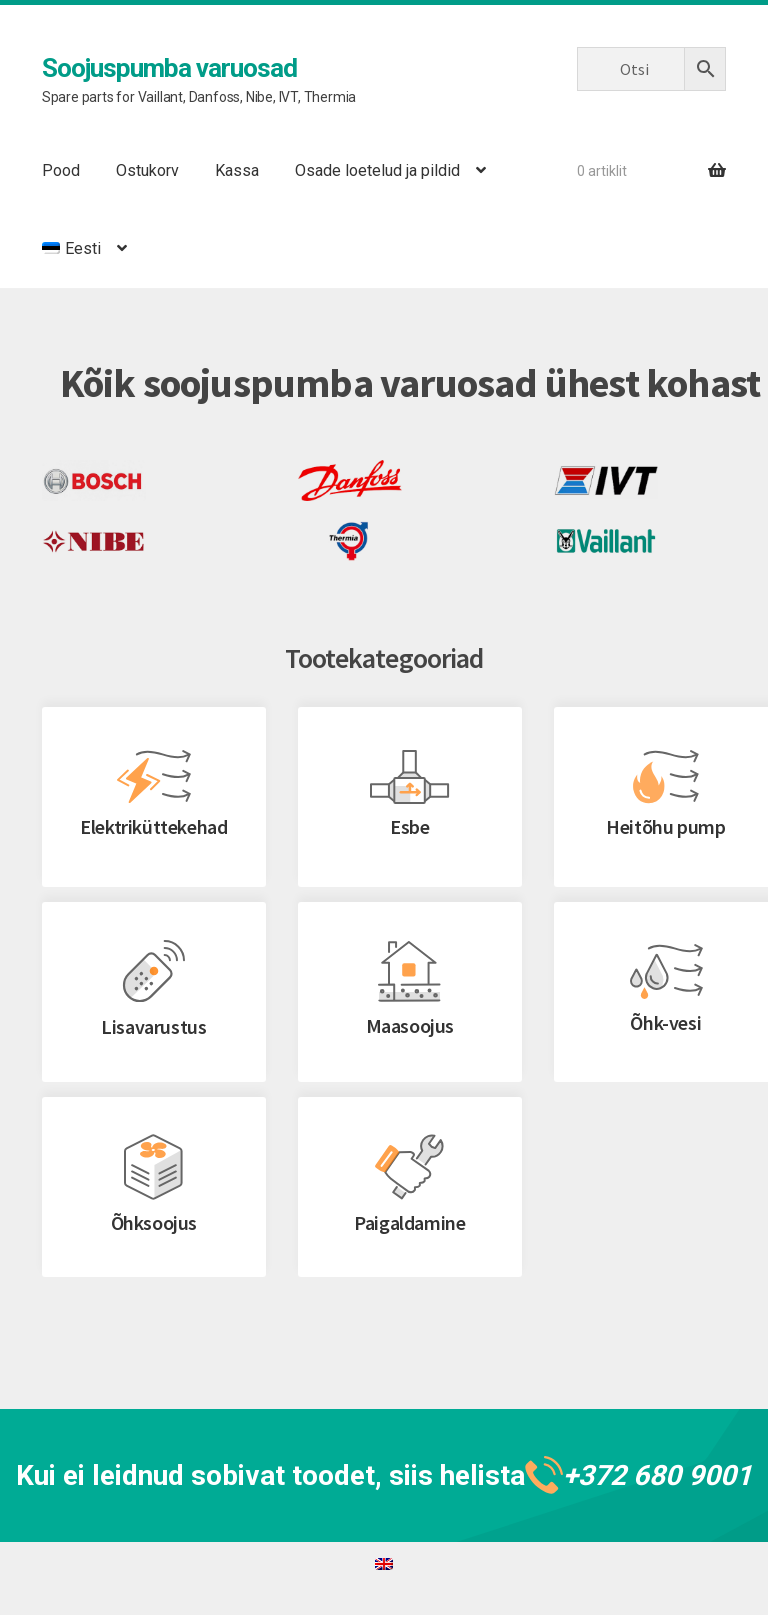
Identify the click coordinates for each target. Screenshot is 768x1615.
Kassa (237, 170)
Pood (61, 170)
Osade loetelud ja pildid (377, 170)
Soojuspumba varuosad (169, 68)
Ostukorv (147, 170)
